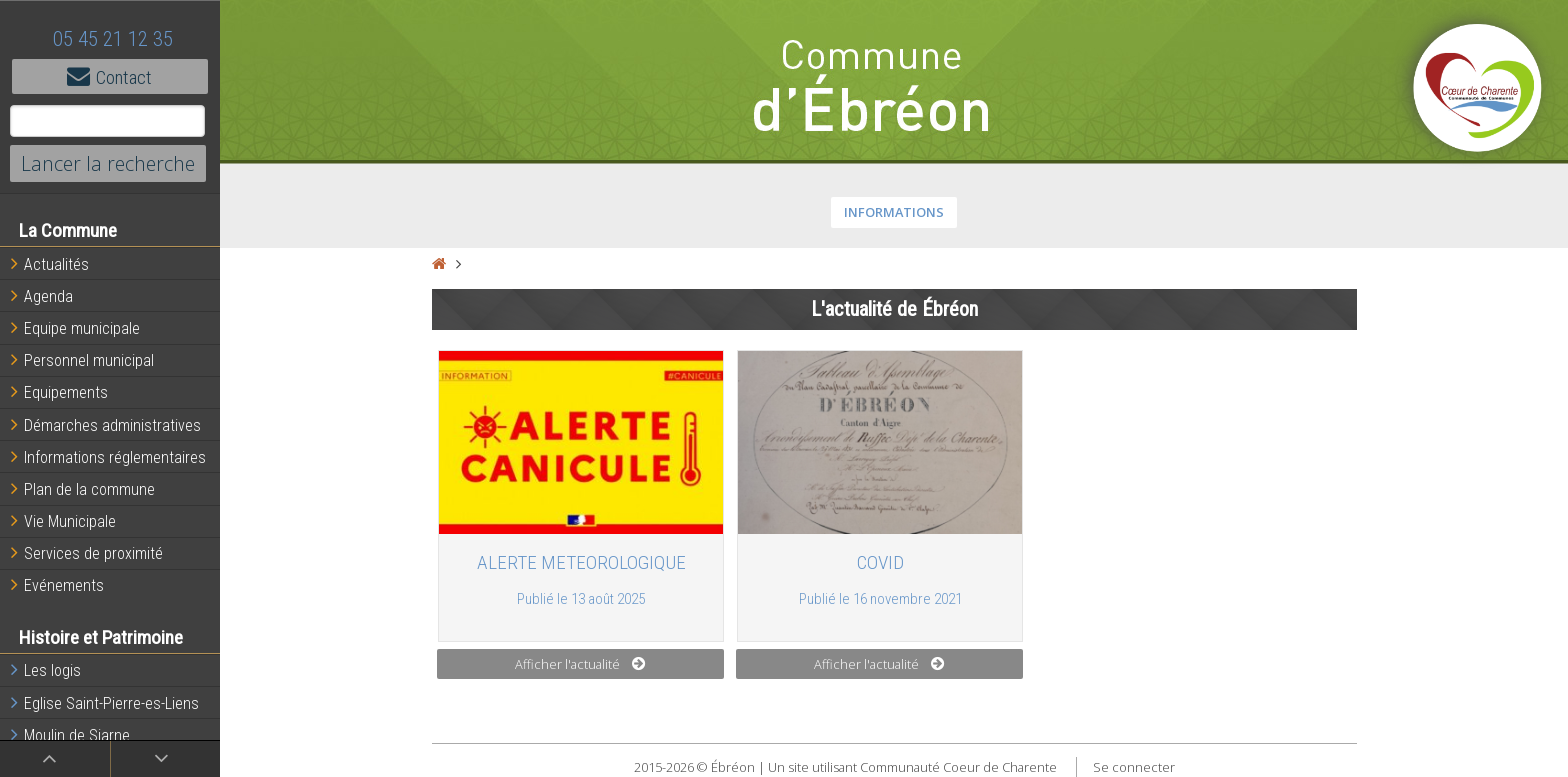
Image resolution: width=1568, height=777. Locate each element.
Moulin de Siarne (70, 735)
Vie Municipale (63, 521)
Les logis (46, 670)
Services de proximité (87, 553)
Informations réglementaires (108, 457)
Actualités (50, 264)
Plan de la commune (83, 489)
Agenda (42, 296)
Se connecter (1134, 767)
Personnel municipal (82, 360)
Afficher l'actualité (580, 664)
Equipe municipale (75, 328)
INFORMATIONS (894, 212)
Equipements (59, 392)
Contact (110, 76)
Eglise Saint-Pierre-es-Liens (105, 703)
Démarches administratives (106, 425)
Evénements (57, 585)
